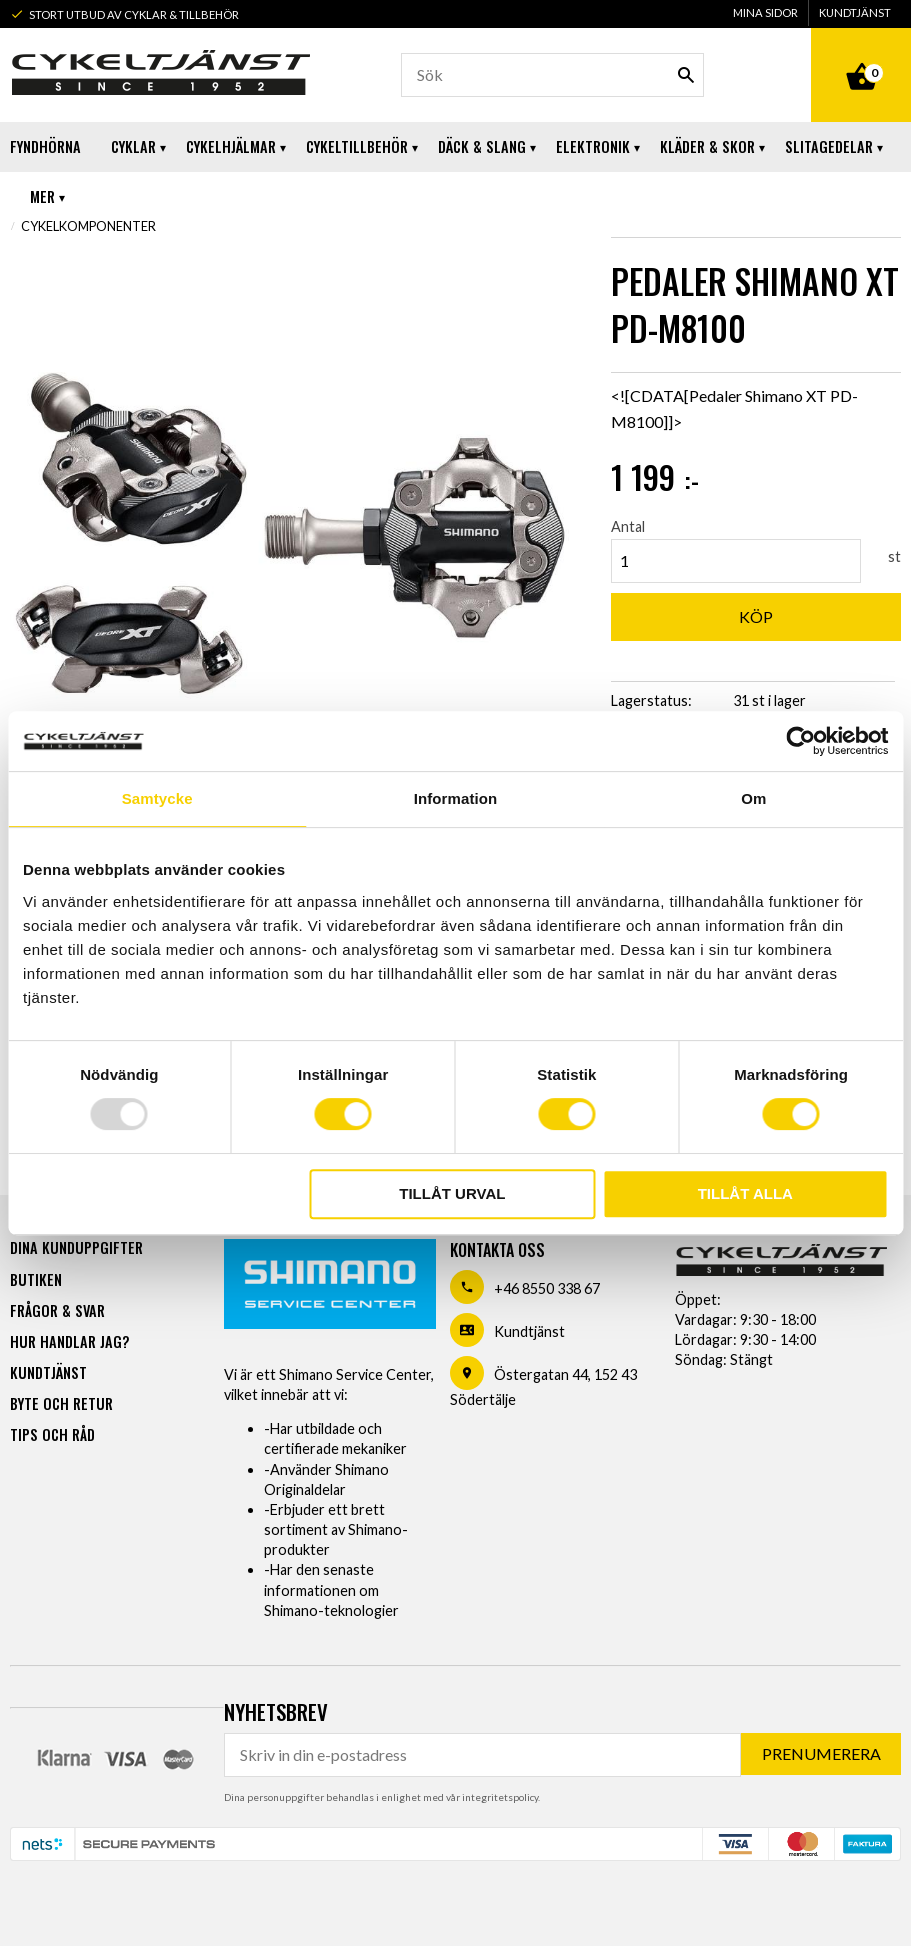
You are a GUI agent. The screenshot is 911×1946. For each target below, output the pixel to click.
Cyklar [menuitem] (133, 146)
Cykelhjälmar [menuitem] (231, 146)
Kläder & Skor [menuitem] (707, 146)
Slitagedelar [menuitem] (829, 146)
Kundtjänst (529, 1331)
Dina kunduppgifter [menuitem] (76, 1247)
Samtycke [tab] (157, 798)
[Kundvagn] (861, 54)
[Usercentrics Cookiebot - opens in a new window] (800, 741)
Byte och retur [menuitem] (61, 1403)
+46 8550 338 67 (547, 1288)
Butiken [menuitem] (36, 1279)
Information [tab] (456, 798)
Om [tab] (753, 798)
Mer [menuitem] (42, 196)
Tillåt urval (452, 1193)
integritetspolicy (500, 1797)
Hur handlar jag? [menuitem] (69, 1341)
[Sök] (686, 75)
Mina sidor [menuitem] (765, 12)
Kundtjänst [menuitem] (855, 12)
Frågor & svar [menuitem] (57, 1310)
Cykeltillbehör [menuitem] (357, 146)
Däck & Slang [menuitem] (482, 146)
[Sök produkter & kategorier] (553, 75)
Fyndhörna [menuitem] (45, 146)
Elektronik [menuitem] (593, 146)
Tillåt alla (745, 1193)
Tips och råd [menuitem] (52, 1434)
